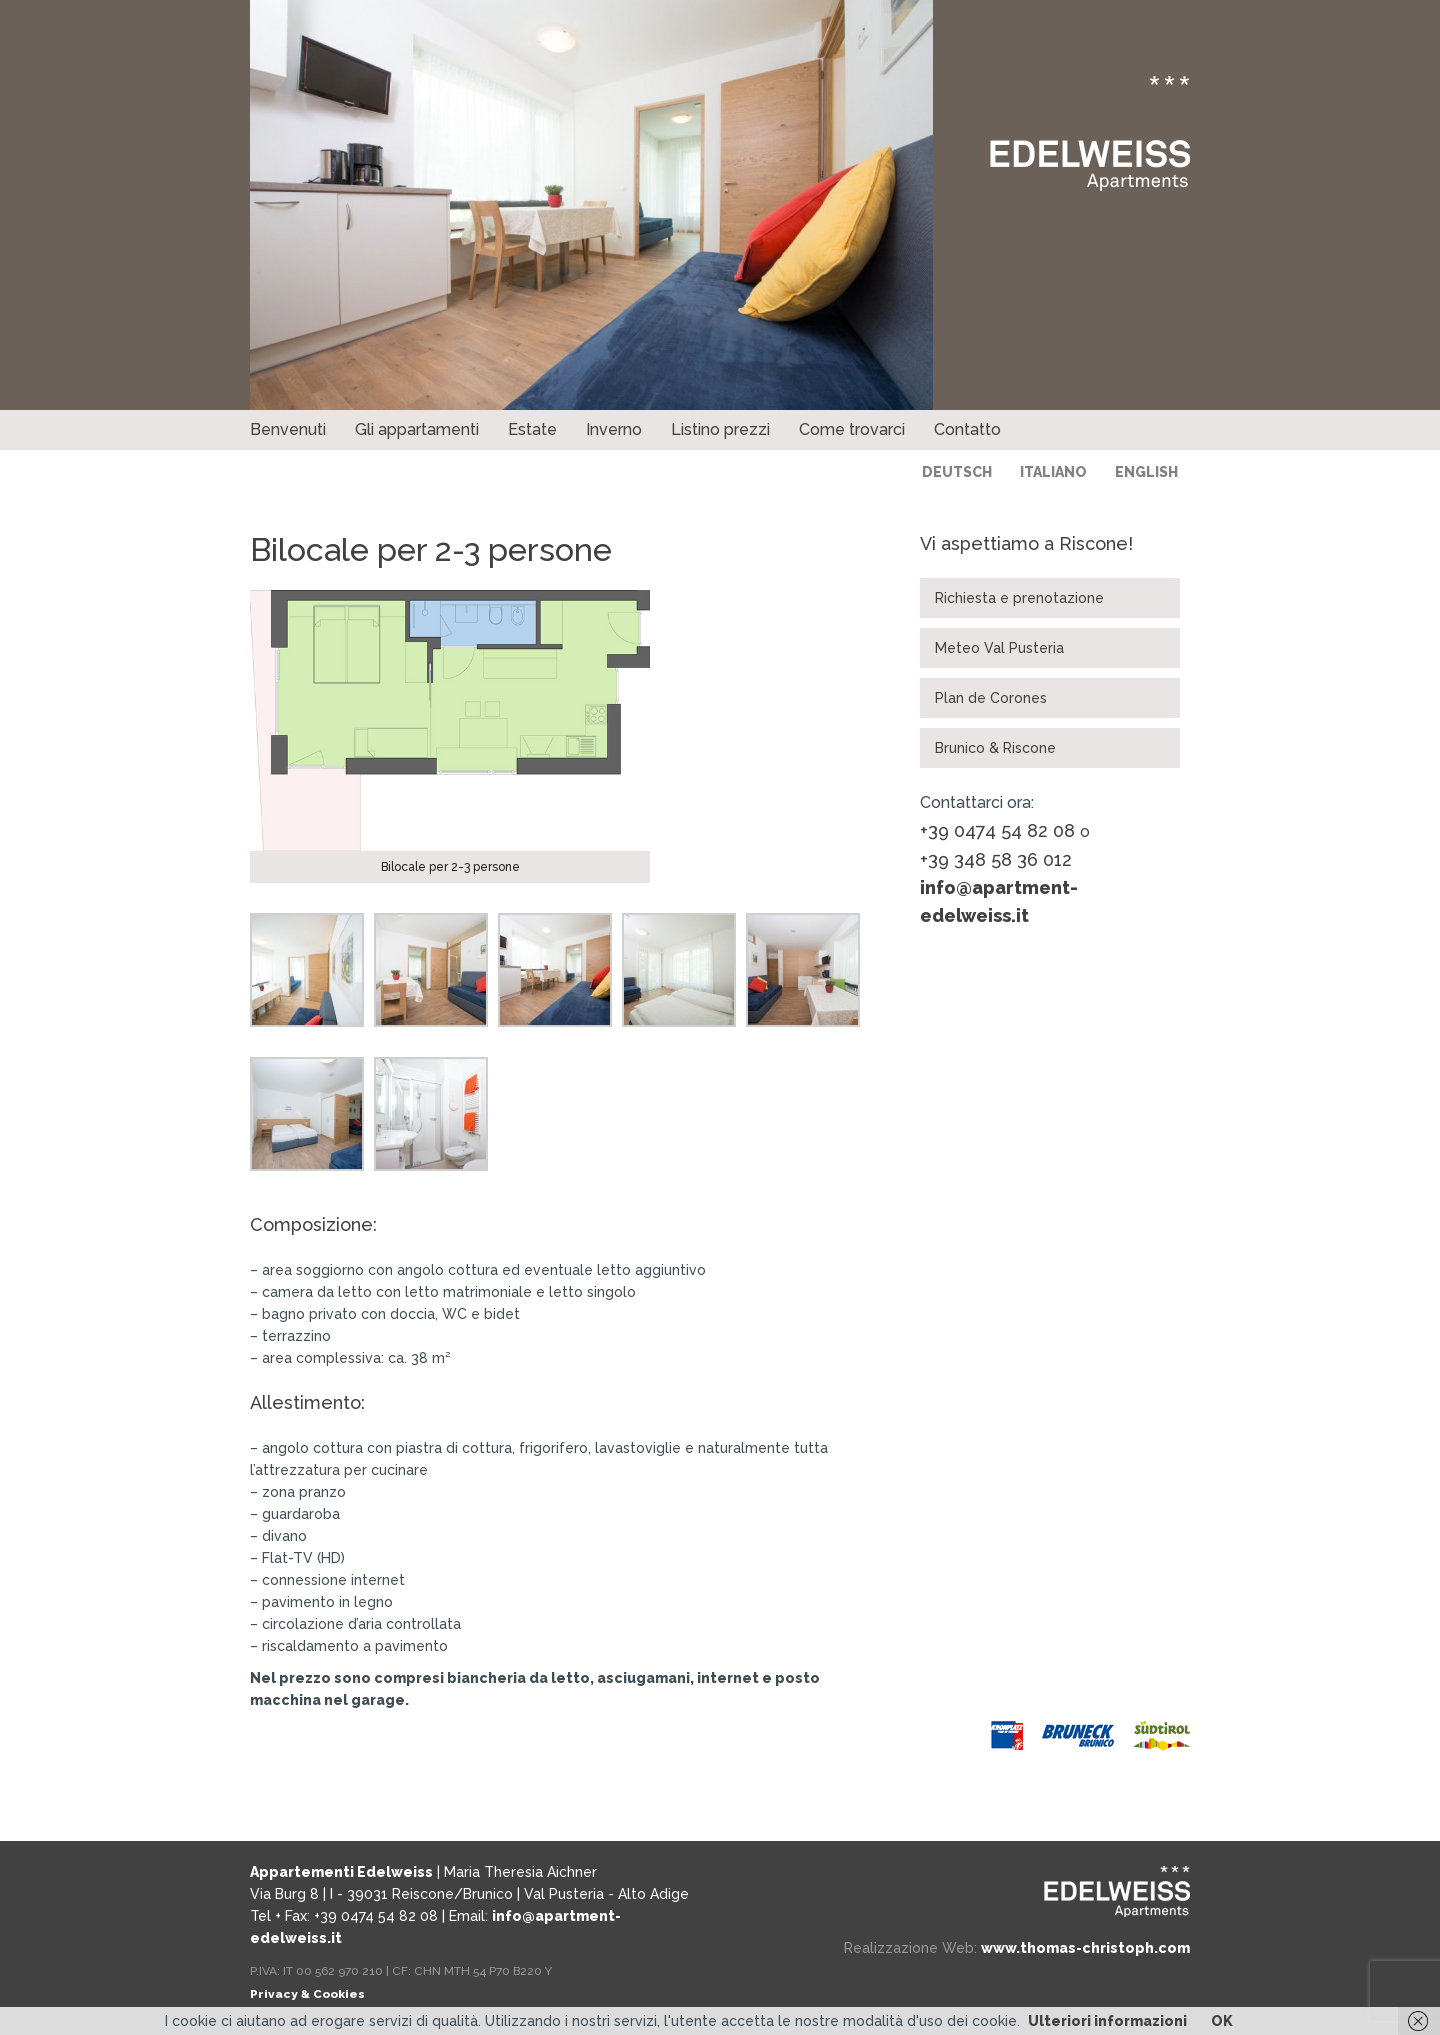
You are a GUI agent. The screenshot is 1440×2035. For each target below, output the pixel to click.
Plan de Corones (991, 698)
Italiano (1053, 472)
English (1146, 472)
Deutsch (957, 472)
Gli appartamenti (417, 429)
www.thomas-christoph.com (1085, 1948)
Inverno (614, 429)
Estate (532, 429)
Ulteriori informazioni (1107, 2021)
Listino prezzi (720, 429)
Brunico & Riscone (995, 748)
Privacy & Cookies (307, 1994)
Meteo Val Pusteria (999, 648)
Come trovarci (852, 429)
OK (1222, 2021)
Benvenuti (288, 429)
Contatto (967, 429)
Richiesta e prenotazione (1019, 598)
